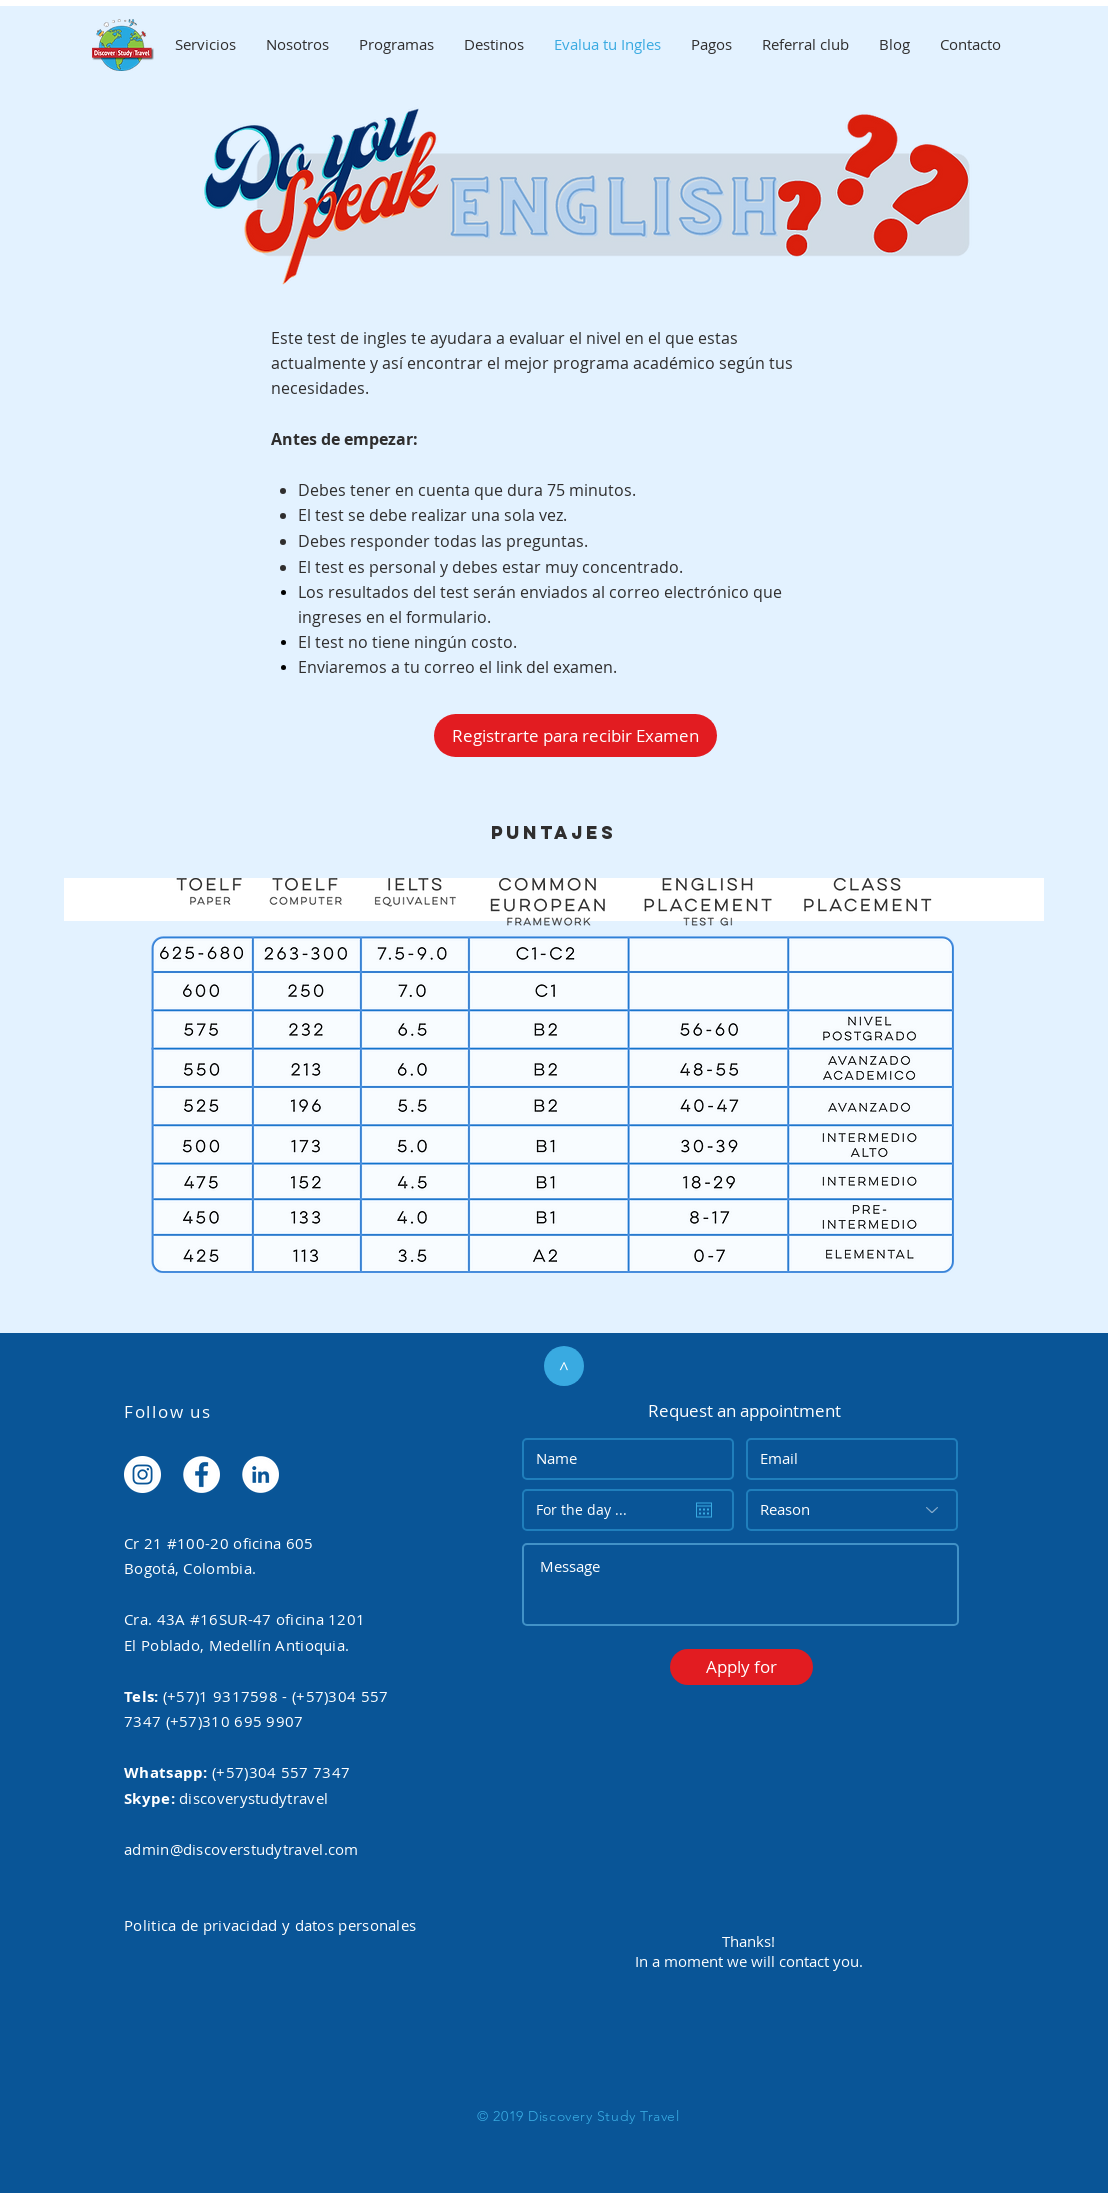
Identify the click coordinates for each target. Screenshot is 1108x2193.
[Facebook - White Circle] (201, 1474)
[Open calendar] (704, 1510)
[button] (741, 1667)
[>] (564, 1366)
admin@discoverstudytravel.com (241, 1849)
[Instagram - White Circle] (142, 1474)
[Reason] (852, 1510)
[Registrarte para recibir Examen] (575, 735)
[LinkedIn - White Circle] (260, 1474)
